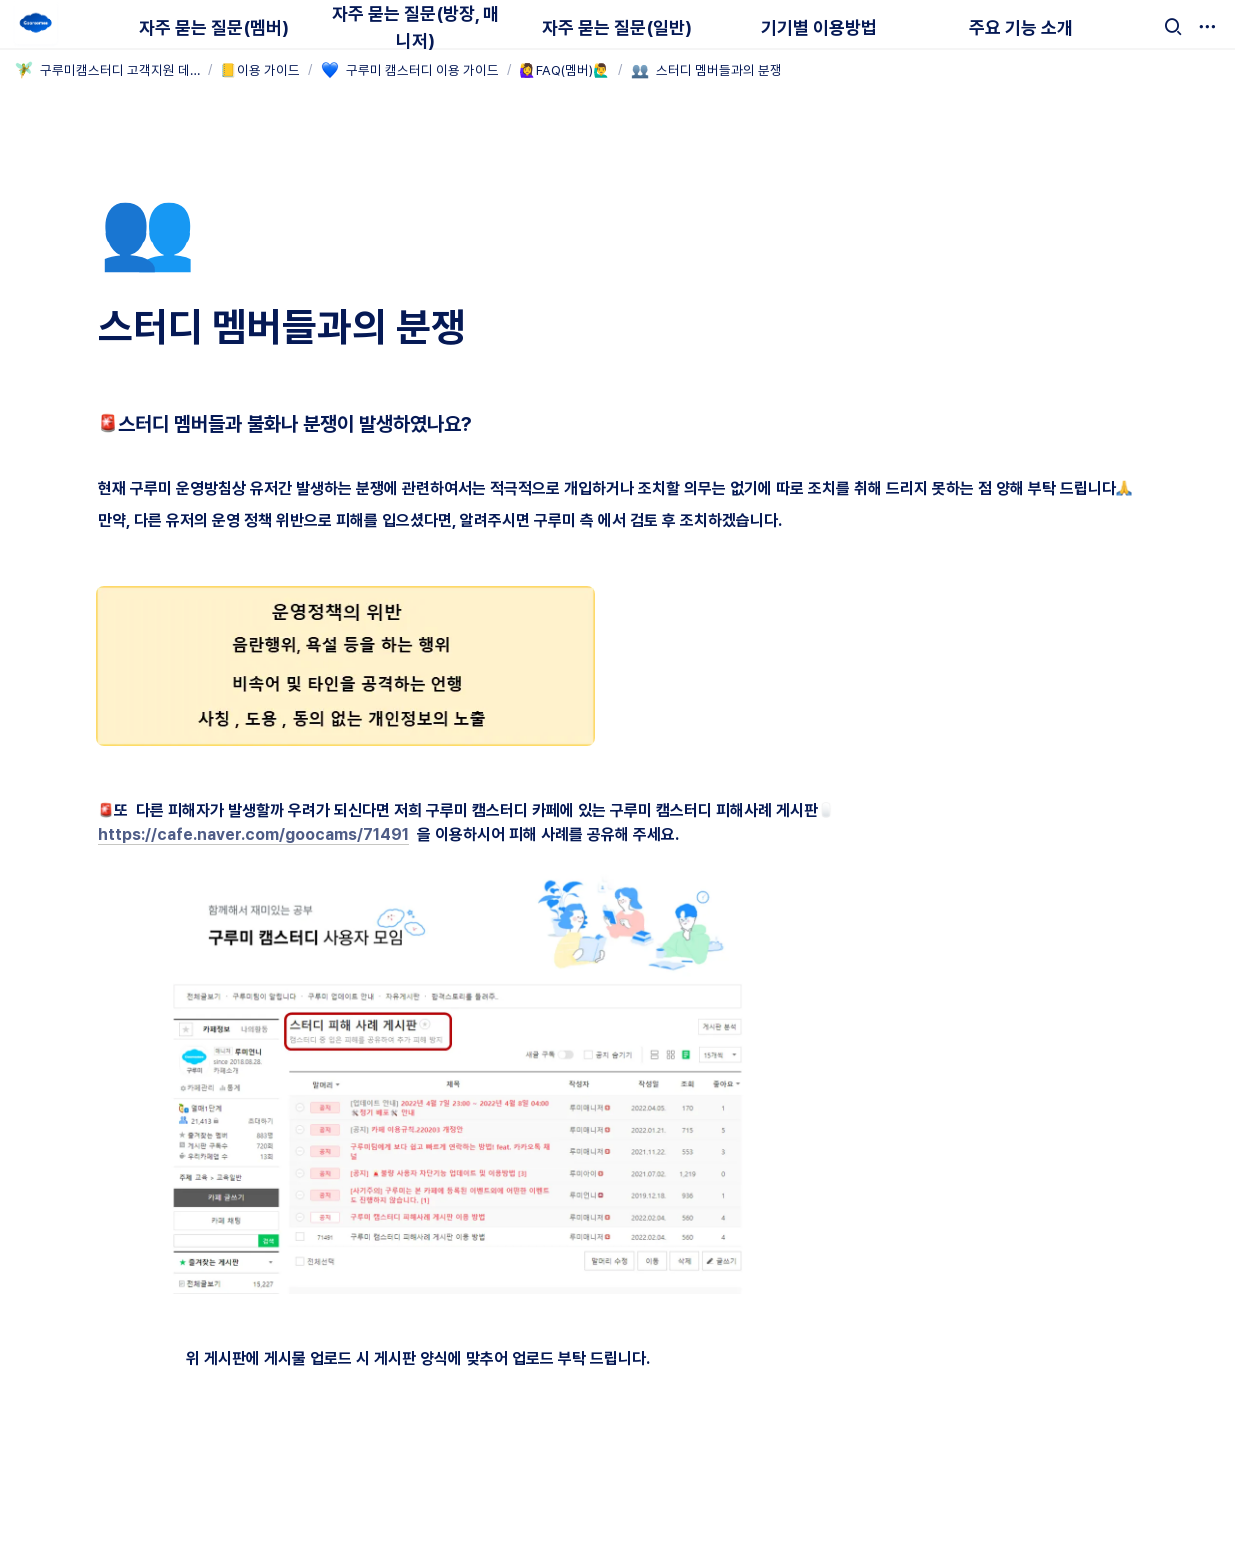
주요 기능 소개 (1021, 27)
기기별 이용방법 (819, 27)
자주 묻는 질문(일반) (617, 27)
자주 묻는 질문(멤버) (214, 27)
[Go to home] (36, 24)
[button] (1173, 27)
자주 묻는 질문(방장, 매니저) (415, 27)
